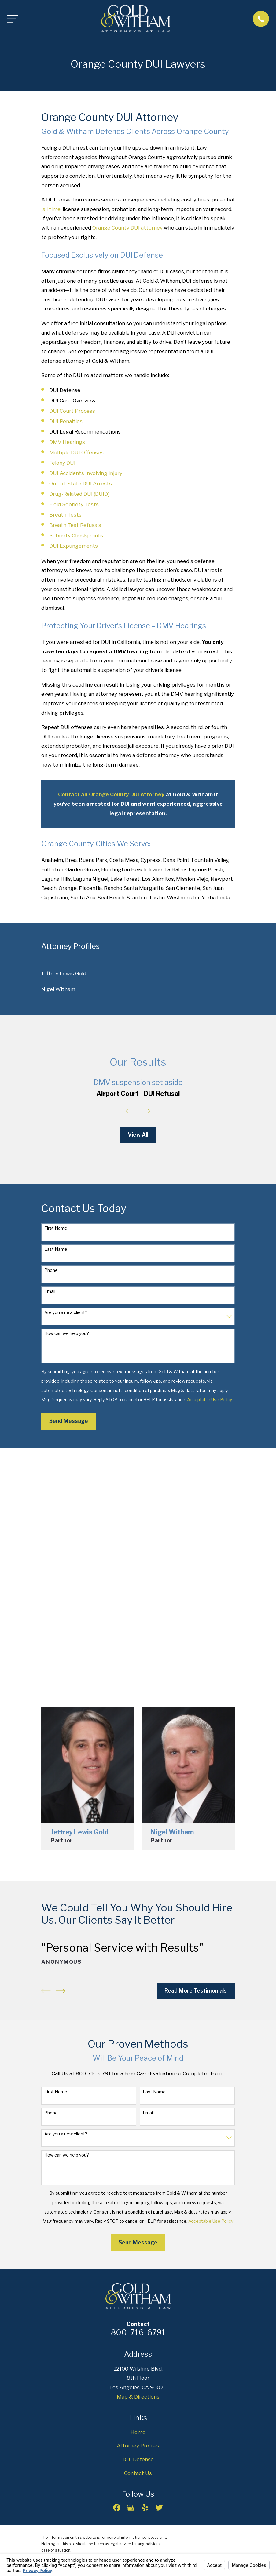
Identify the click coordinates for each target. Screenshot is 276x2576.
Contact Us (138, 2473)
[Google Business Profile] (130, 2507)
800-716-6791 (138, 2332)
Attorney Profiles (138, 2446)
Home (138, 2432)
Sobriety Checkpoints (76, 535)
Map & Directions (138, 2397)
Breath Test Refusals (75, 525)
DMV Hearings (67, 442)
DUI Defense (138, 2459)
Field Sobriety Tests (74, 504)
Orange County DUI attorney (127, 228)
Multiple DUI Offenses (76, 452)
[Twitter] (159, 2507)
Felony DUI (62, 463)
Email (49, 1291)
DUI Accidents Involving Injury (85, 473)
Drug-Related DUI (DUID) (79, 494)
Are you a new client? (65, 1312)
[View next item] (145, 1111)
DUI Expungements (73, 546)
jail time (51, 209)
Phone (51, 1270)
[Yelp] (145, 2507)
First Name (55, 1228)
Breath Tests (65, 515)
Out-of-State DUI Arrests (80, 484)
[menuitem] (137, 973)
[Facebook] (116, 2507)
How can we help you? (66, 1333)
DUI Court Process (72, 411)
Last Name (55, 1249)
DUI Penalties (66, 421)
